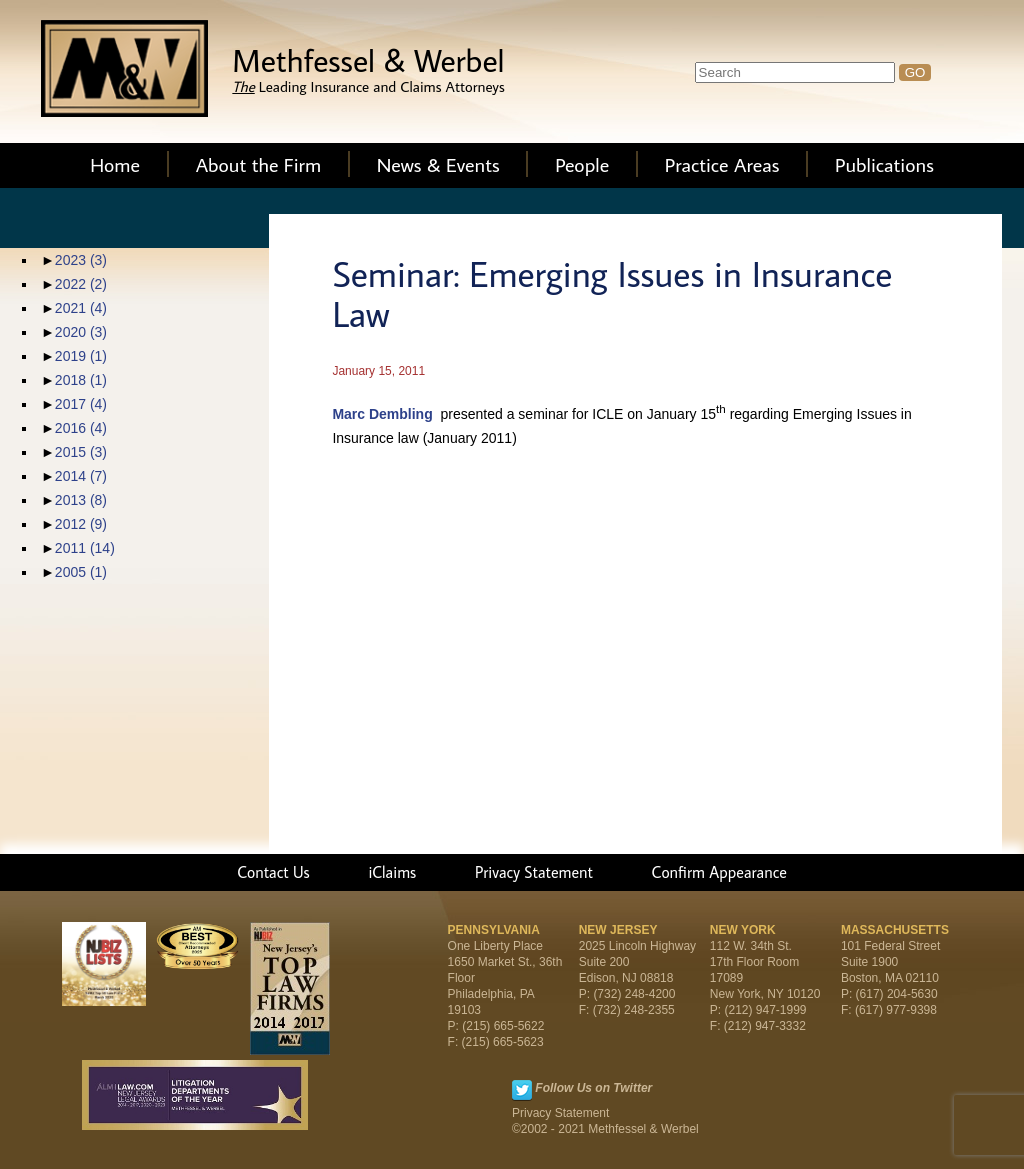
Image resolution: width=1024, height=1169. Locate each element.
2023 (81, 260)
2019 (81, 356)
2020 (81, 332)
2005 (81, 572)
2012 (81, 524)
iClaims (392, 872)
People (582, 164)
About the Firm (259, 164)
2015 (81, 452)
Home (115, 164)
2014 (81, 476)
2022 (81, 284)
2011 (85, 548)
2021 (81, 308)
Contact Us (273, 872)
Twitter (522, 1090)
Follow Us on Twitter (593, 1088)
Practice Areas (722, 164)
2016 (81, 428)
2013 (81, 500)
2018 (81, 380)
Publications (884, 164)
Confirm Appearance (719, 872)
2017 (81, 404)
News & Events (438, 164)
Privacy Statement (534, 872)
